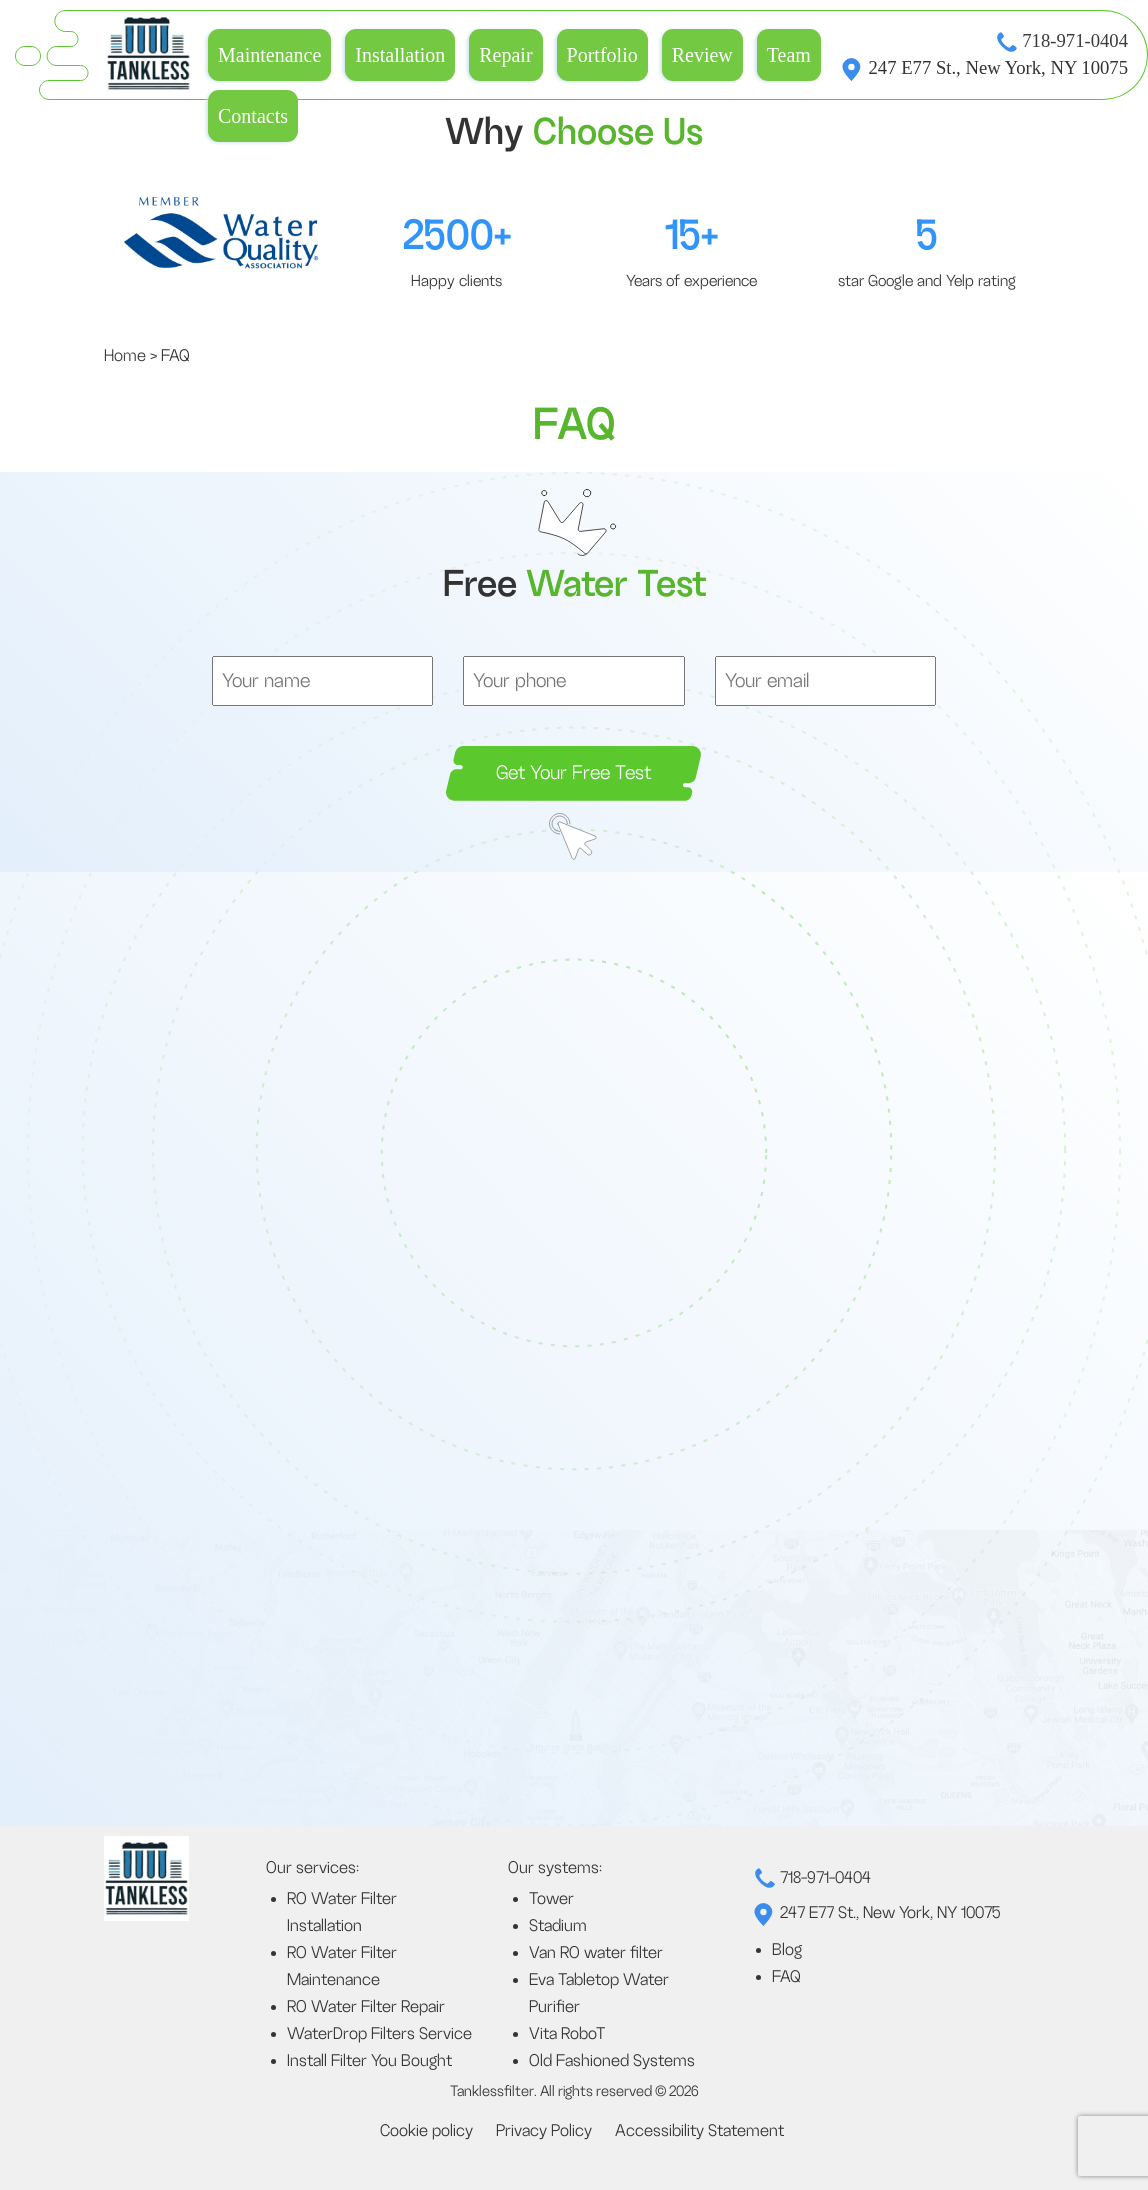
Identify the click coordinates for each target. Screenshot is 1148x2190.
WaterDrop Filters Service (379, 2034)
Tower (551, 1899)
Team (789, 55)
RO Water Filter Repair (366, 2007)
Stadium (558, 1926)
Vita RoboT (567, 2034)
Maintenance (269, 55)
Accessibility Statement (699, 2131)
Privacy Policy (544, 2131)
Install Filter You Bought (369, 2061)
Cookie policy (426, 2131)
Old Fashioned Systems (612, 2061)
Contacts (253, 116)
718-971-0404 (1075, 40)
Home (125, 356)
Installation (400, 55)
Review (702, 55)
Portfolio (602, 55)
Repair (505, 55)
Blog (787, 1950)
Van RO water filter (596, 1953)
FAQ (786, 1977)
